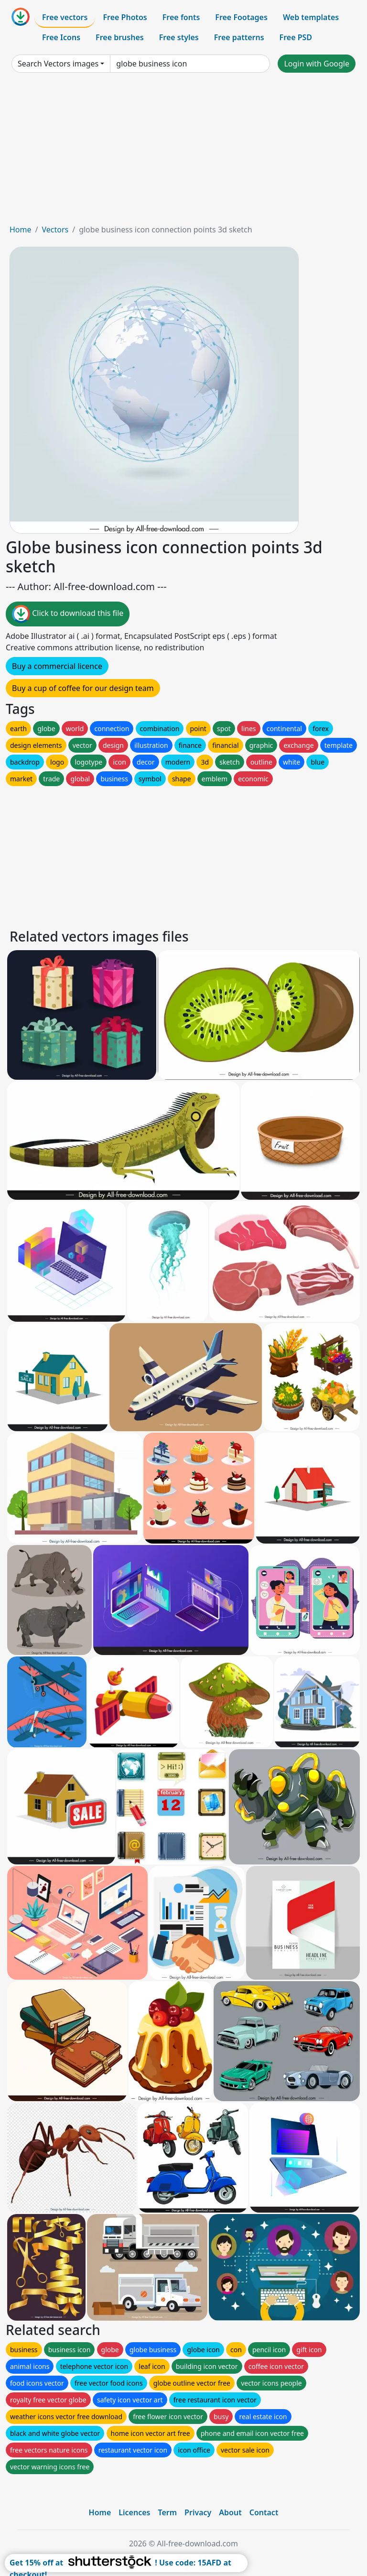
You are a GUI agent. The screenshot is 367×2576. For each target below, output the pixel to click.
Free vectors (64, 17)
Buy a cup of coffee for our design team (83, 688)
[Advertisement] (183, 152)
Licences (134, 2512)
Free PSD (296, 37)
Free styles (179, 37)
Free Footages (241, 17)
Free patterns (239, 37)
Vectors (55, 229)
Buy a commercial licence (57, 666)
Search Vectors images (58, 63)
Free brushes (120, 37)
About (230, 2512)
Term (167, 2512)
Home (21, 229)
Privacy (197, 2512)
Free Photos (125, 17)
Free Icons (61, 37)
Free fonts (181, 17)
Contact (264, 2512)
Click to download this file (67, 614)
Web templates (311, 17)
